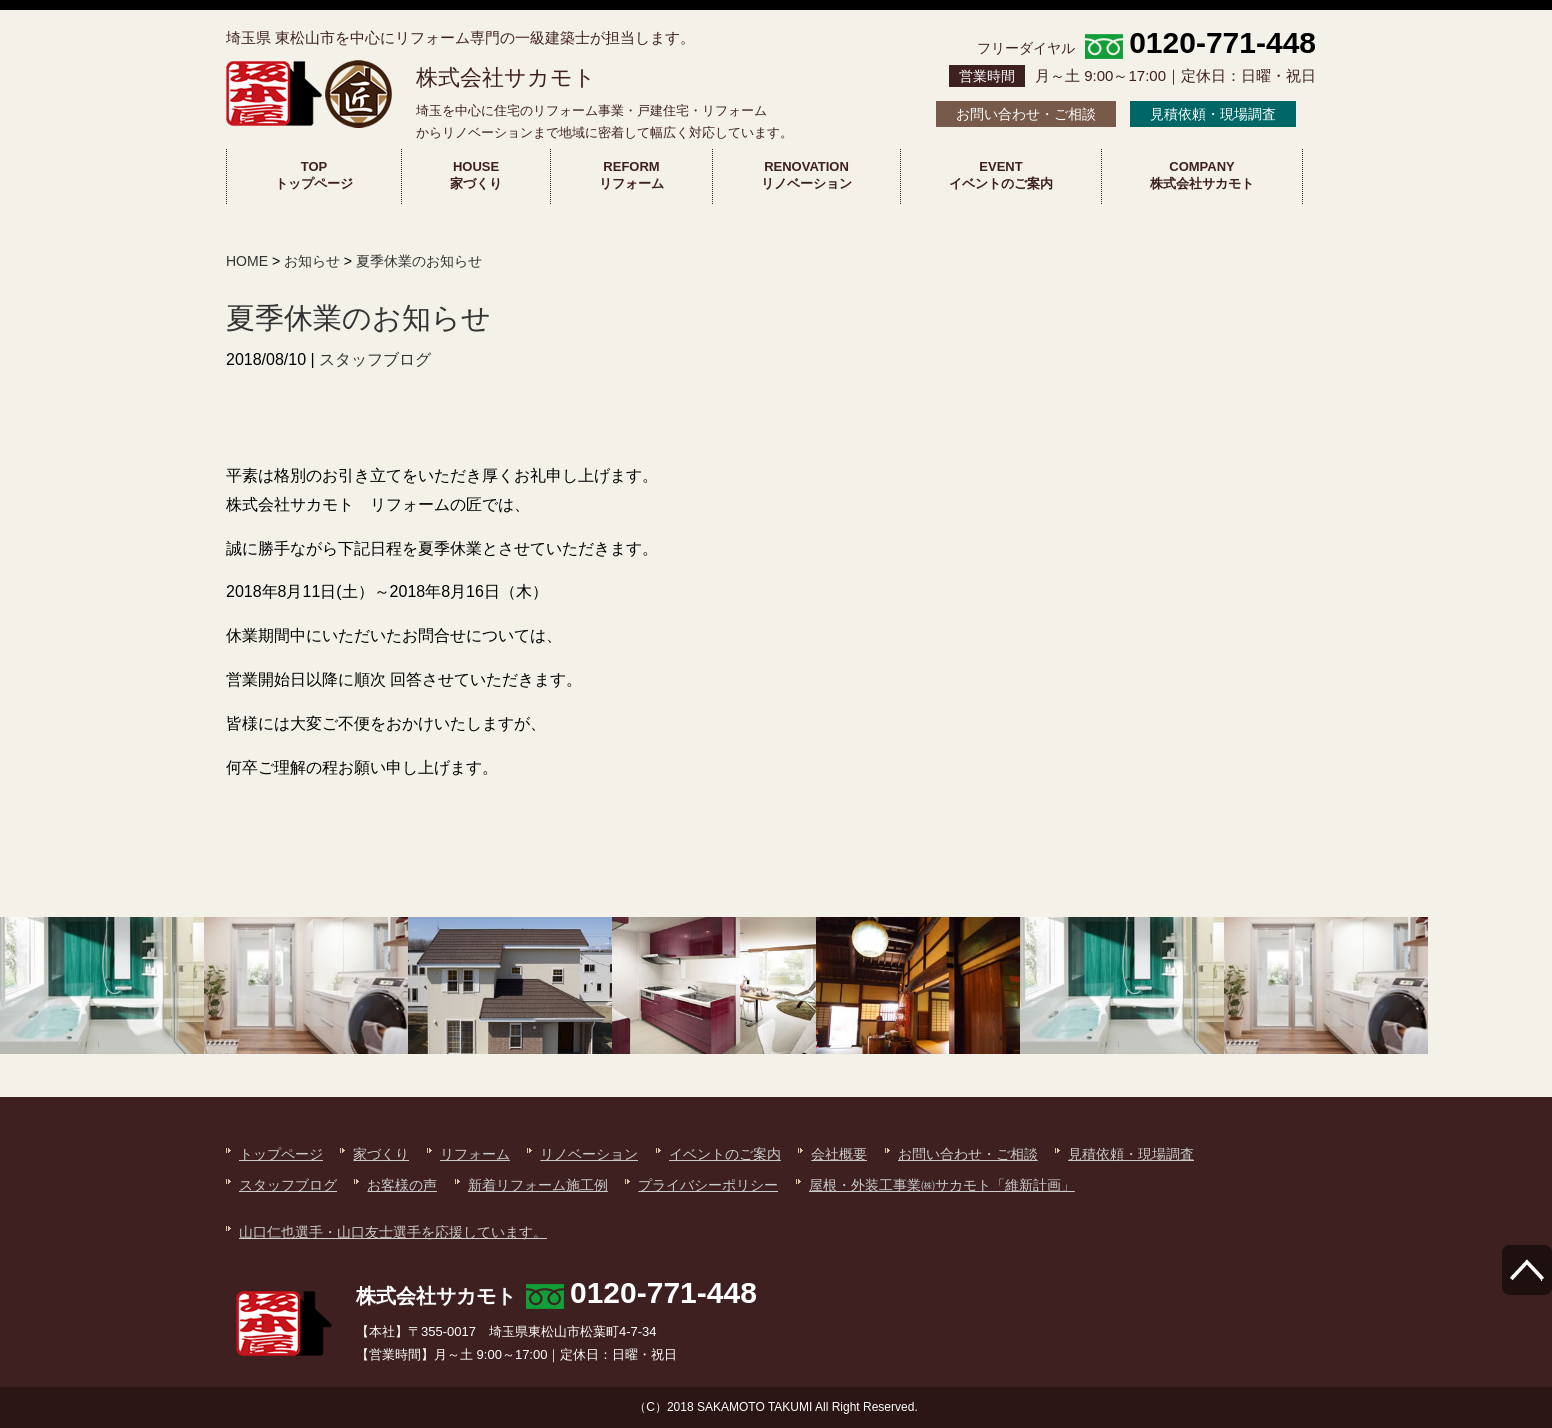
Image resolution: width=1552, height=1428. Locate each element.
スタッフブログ (375, 359)
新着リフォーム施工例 (538, 1185)
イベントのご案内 (725, 1154)
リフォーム (475, 1154)
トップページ (281, 1154)
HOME (247, 261)
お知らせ (312, 261)
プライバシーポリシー (708, 1185)
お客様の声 (402, 1185)
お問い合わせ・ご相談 (1026, 114)
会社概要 (839, 1154)
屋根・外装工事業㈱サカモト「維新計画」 (942, 1185)
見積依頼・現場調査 (1213, 114)
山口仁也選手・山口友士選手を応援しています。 (393, 1232)
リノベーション (589, 1154)
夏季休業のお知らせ (419, 261)
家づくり (381, 1154)
